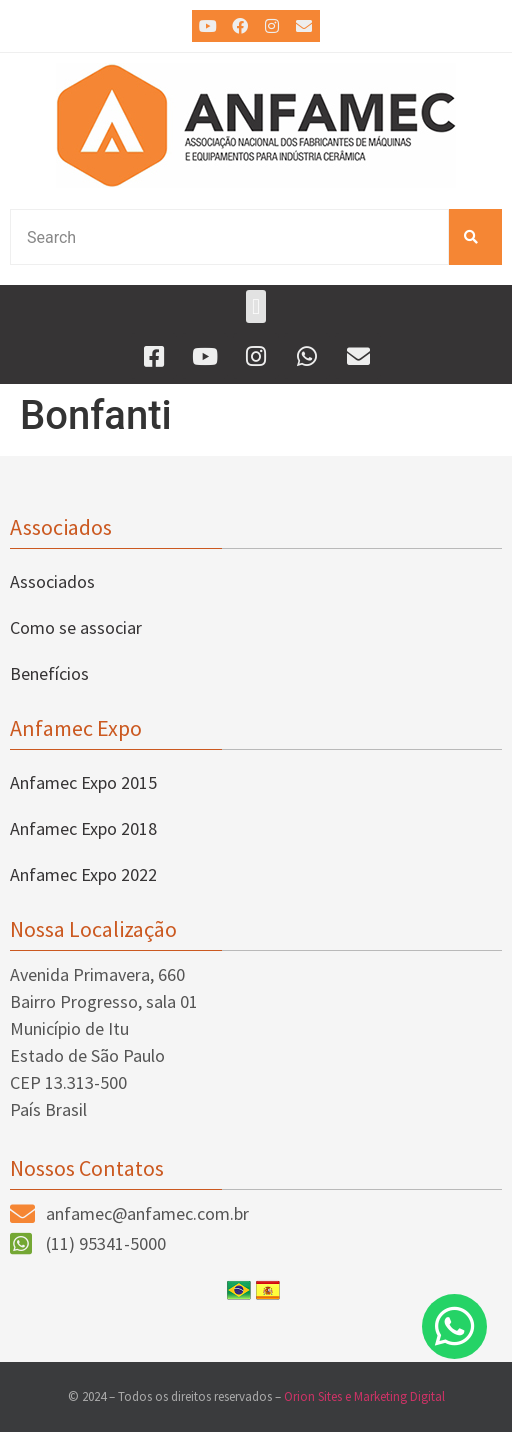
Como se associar (76, 627)
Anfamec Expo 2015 (83, 782)
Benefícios (49, 673)
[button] (255, 306)
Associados (52, 581)
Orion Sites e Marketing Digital (364, 1396)
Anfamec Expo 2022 (83, 874)
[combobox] (229, 237)
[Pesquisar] (475, 237)
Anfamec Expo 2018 (83, 828)
